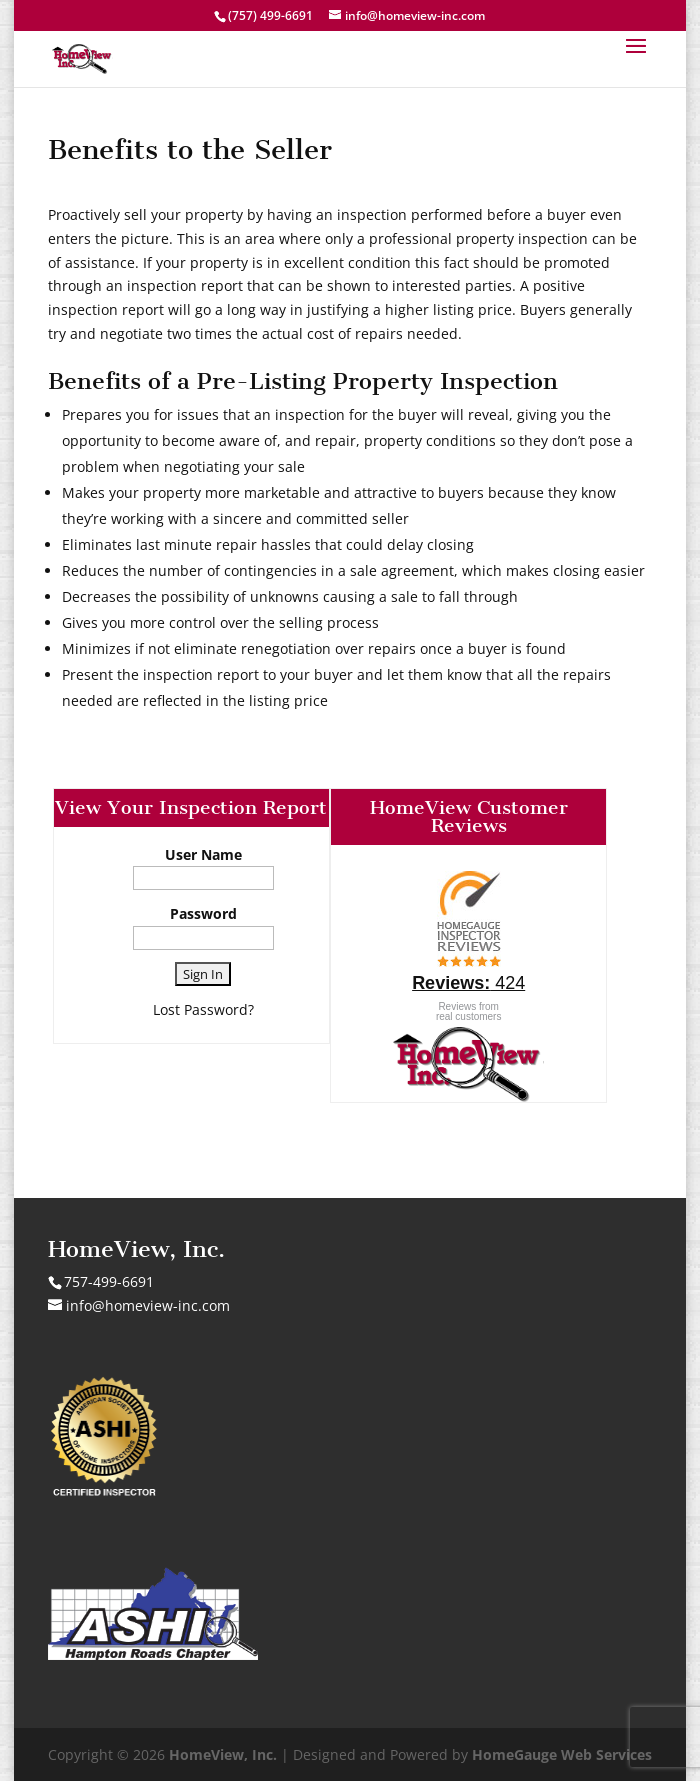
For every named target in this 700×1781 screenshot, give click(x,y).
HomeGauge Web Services (562, 1754)
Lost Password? (203, 1009)
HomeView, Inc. (223, 1754)
